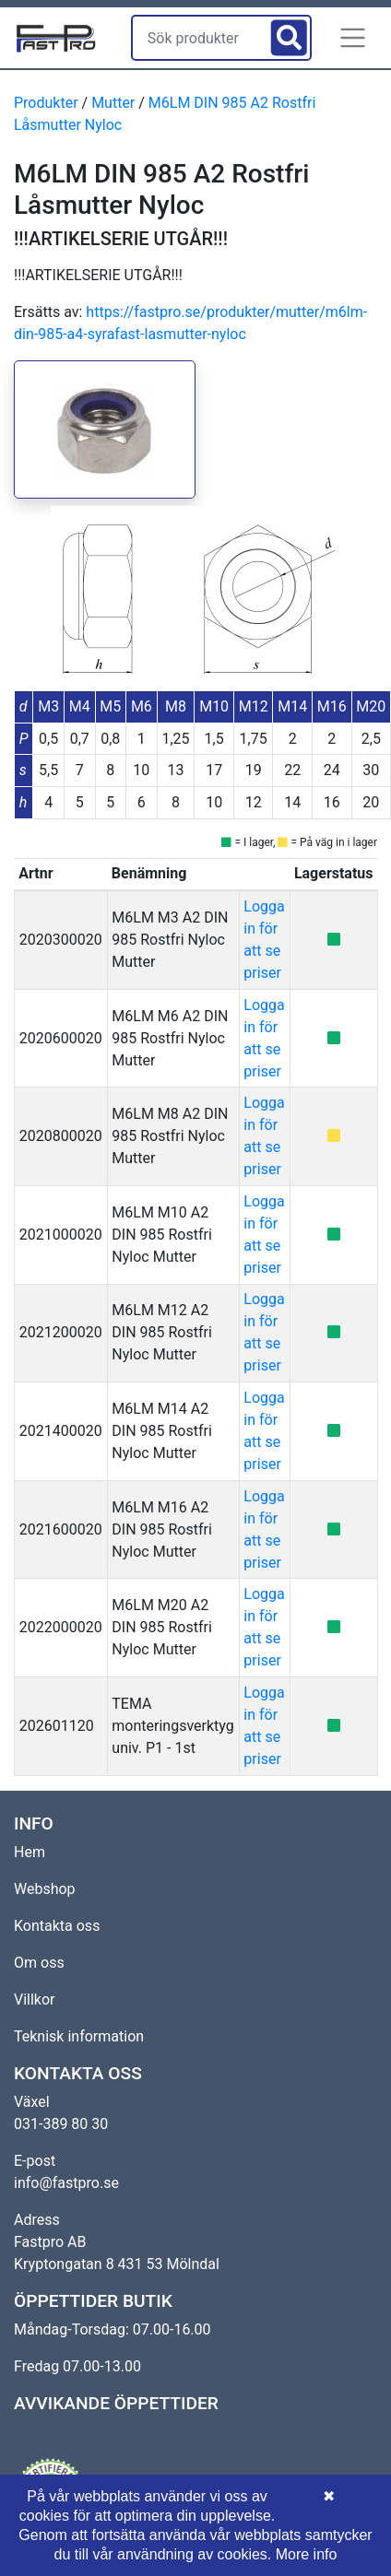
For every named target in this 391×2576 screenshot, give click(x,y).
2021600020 (60, 1529)
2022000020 (60, 1627)
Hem (29, 1852)
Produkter (46, 103)
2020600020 (60, 1038)
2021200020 (60, 1332)
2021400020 (60, 1431)
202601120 (56, 1726)
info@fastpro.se (66, 2183)
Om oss (39, 1962)
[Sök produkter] (199, 37)
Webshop (45, 1889)
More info (307, 2554)
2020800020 (60, 1136)
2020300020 (60, 939)
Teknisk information (79, 2036)
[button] (353, 38)
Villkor (34, 1999)
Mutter (113, 103)
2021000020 (60, 1234)
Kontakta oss (57, 1926)
